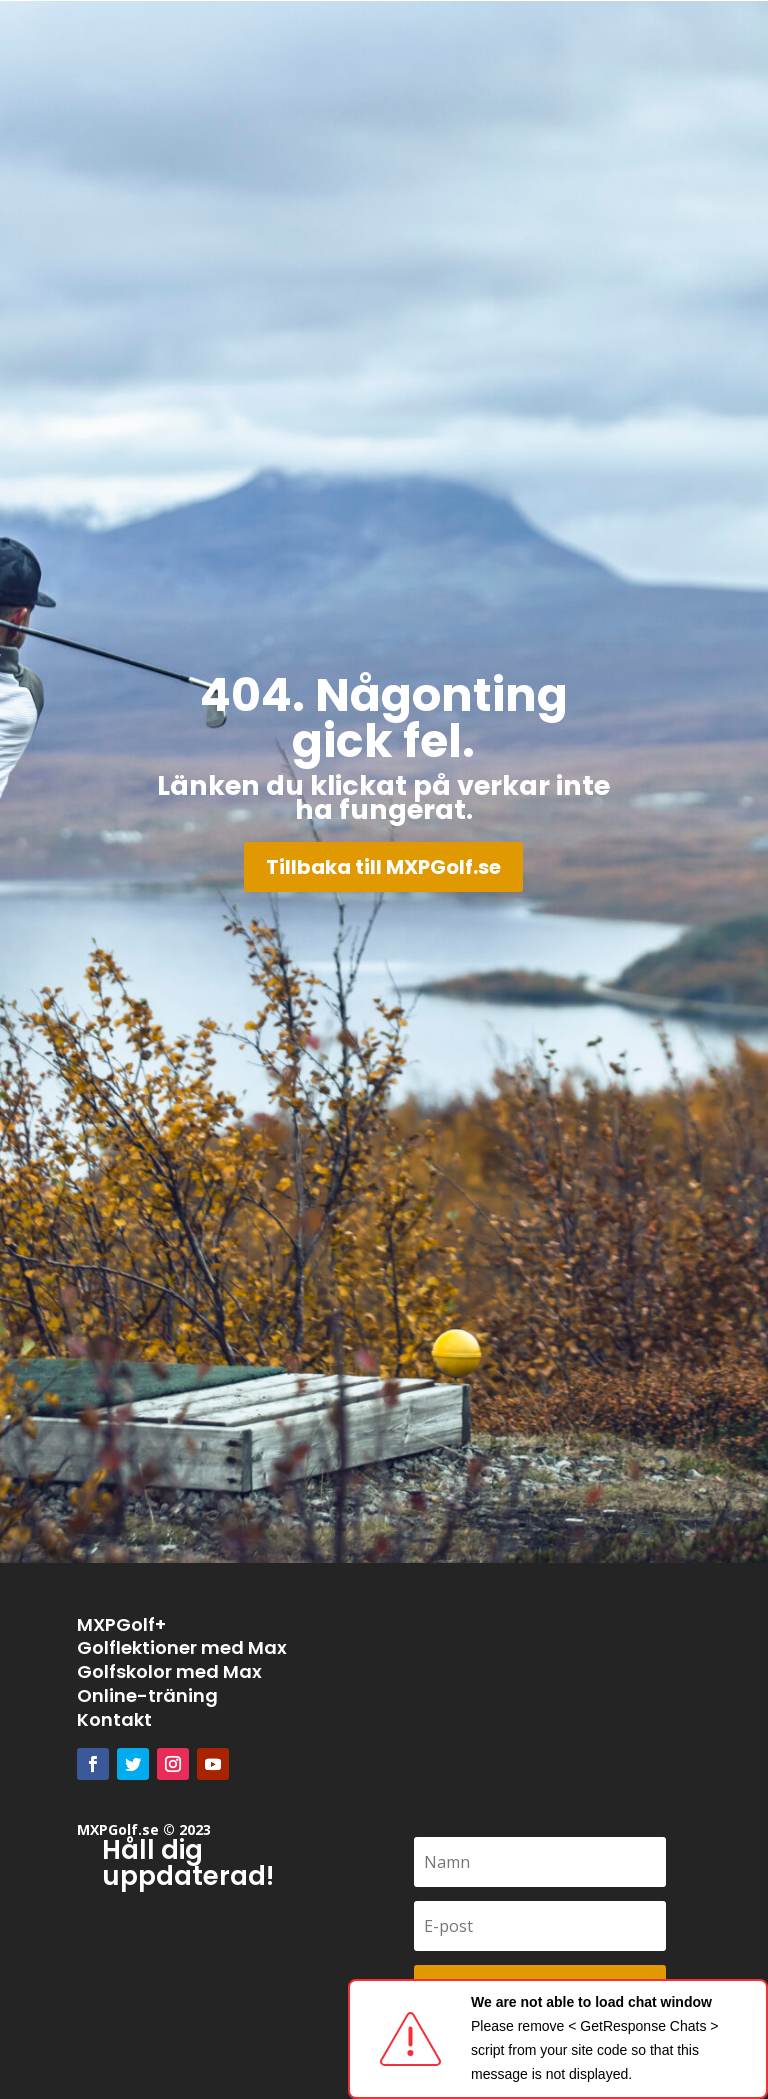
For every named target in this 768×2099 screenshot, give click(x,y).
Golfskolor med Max (169, 1671)
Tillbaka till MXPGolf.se (383, 867)
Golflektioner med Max (182, 1647)
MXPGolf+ (121, 1624)
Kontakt (114, 1719)
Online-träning (147, 1695)
